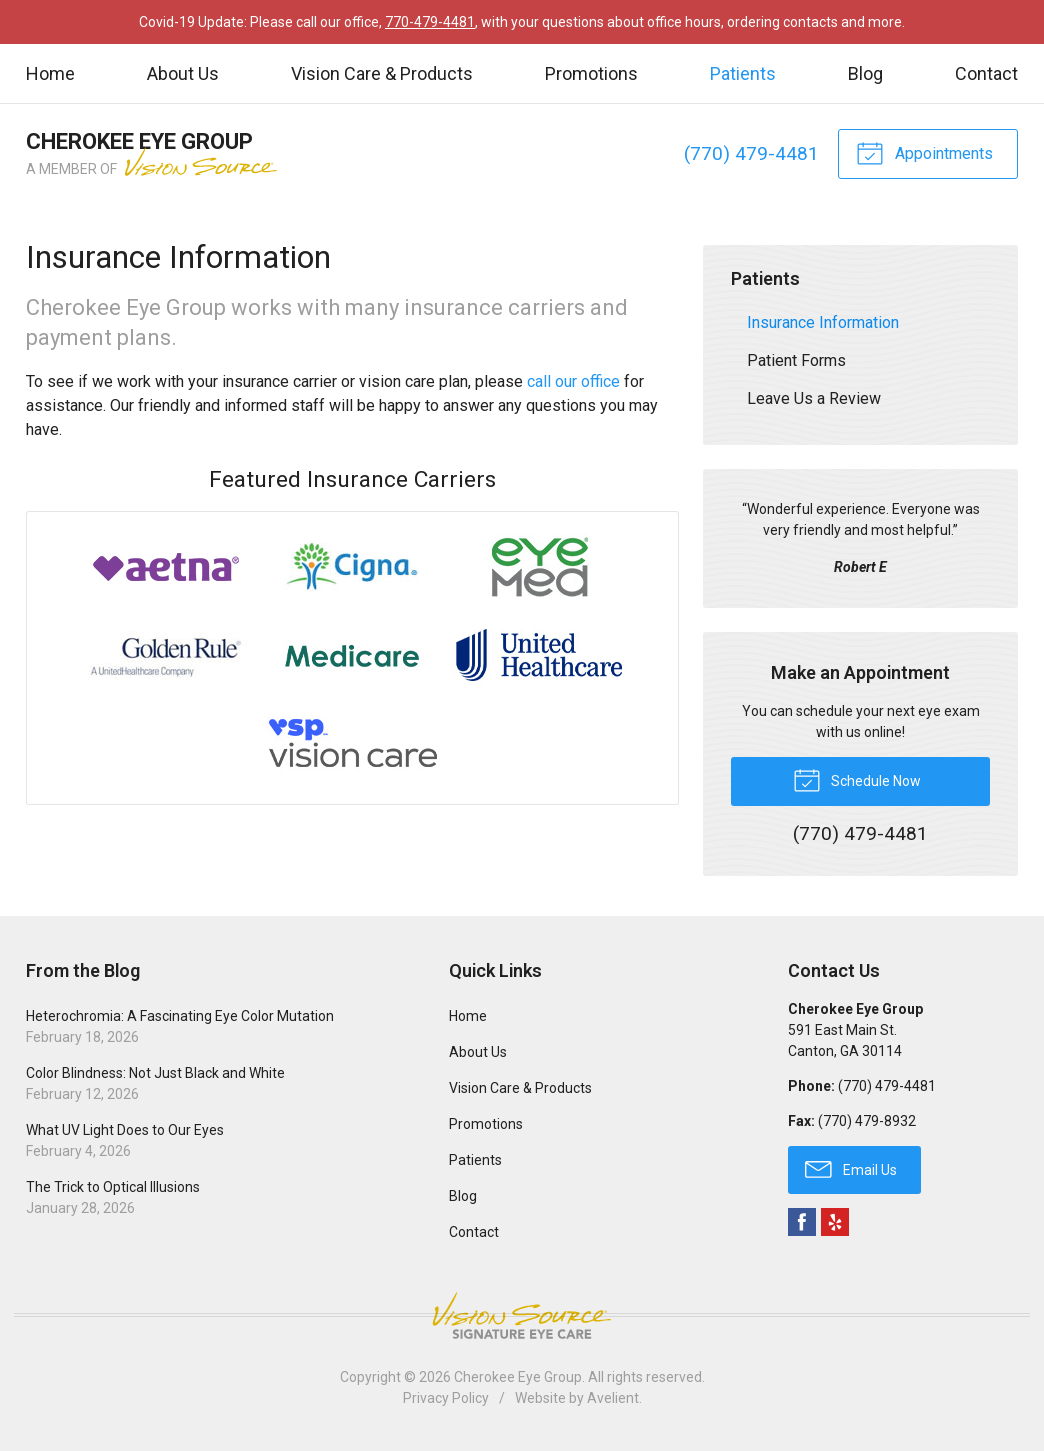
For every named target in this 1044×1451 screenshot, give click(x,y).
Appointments (924, 152)
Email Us (851, 1168)
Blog (865, 73)
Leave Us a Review (814, 398)
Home (50, 73)
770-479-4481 (430, 22)
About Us (183, 73)
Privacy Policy (446, 1398)
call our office (573, 381)
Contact (986, 73)
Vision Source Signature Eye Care (522, 1315)
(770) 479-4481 (751, 153)
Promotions (591, 73)
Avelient (613, 1398)
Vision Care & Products (382, 73)
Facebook (802, 1222)
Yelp (835, 1222)
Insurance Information (823, 322)
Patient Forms (796, 360)
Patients (743, 73)
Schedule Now (857, 779)
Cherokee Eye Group (518, 1377)
